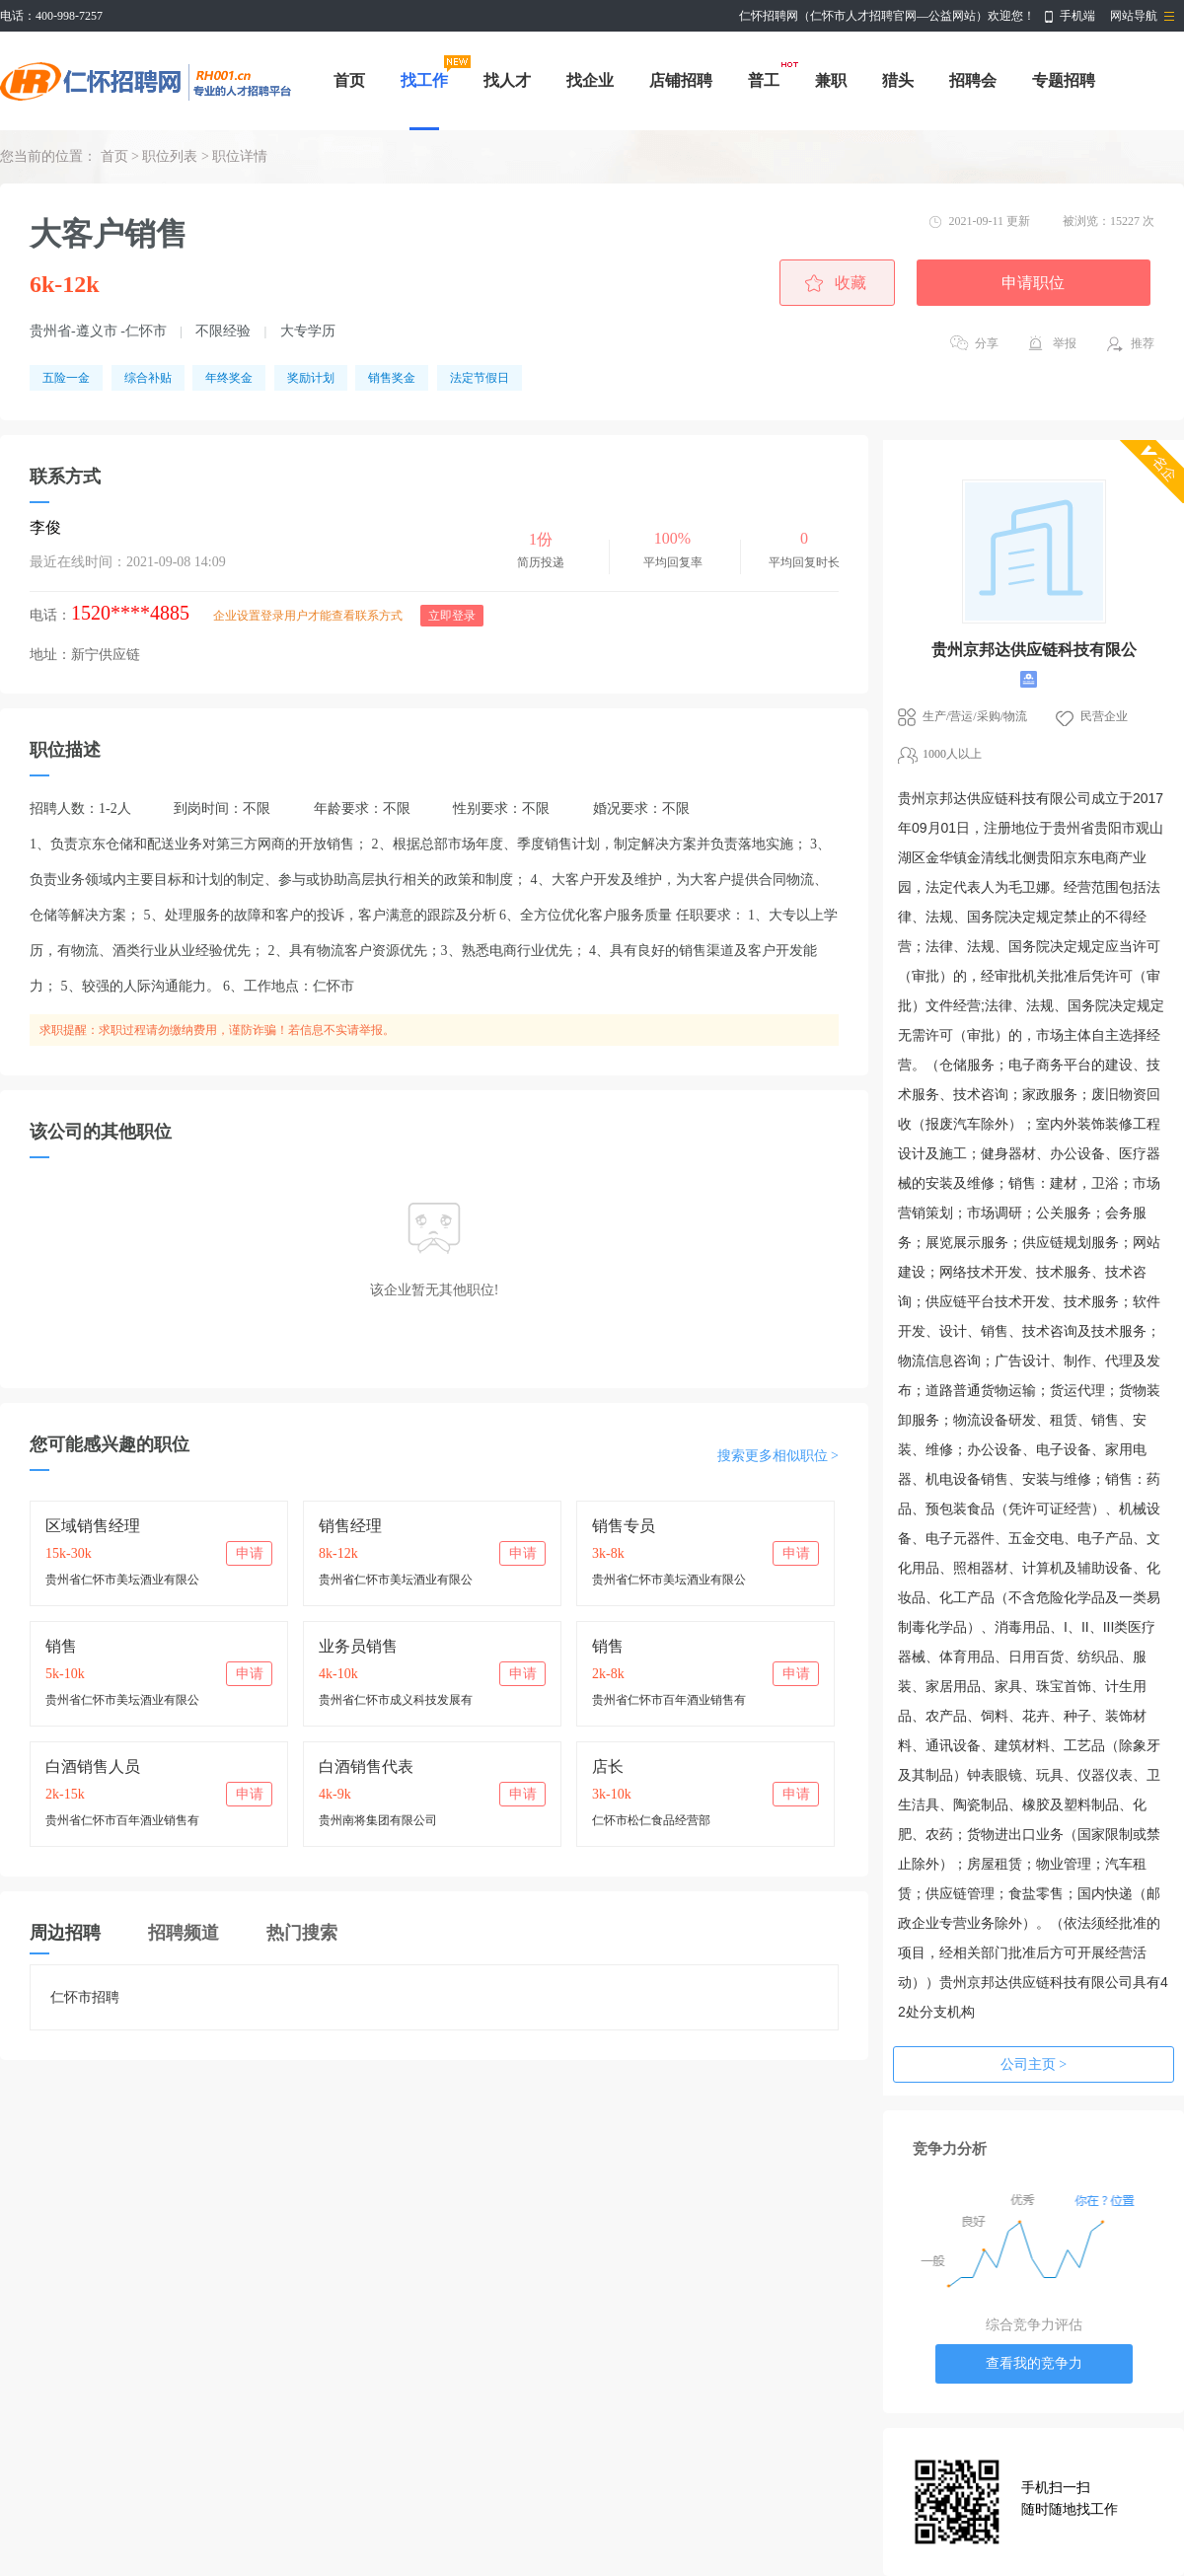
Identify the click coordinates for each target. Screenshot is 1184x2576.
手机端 (1077, 16)
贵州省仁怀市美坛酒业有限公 (122, 1579)
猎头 (898, 80)
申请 (249, 1553)
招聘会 (973, 80)
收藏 (850, 282)
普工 (763, 80)
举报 (1064, 343)
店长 (608, 1766)
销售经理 (350, 1525)
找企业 (590, 80)
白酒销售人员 (92, 1766)
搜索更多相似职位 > (778, 1455)
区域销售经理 (92, 1525)
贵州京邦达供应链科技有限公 (1034, 649)
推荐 (1142, 343)
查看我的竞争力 (1034, 2363)
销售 (61, 1646)
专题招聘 (1063, 80)
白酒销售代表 (366, 1766)
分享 (987, 343)
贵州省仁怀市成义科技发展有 (396, 1700)
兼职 (831, 80)
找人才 (507, 80)
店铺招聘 (680, 80)
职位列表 (169, 156)
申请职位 (1033, 282)
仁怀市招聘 (84, 1997)
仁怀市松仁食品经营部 (651, 1820)
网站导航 (1133, 16)
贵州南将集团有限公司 (378, 1820)
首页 (349, 80)
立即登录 (452, 616)
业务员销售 (358, 1646)
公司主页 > (1033, 2064)
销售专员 (623, 1525)
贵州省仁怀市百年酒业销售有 (669, 1700)
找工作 (424, 80)
